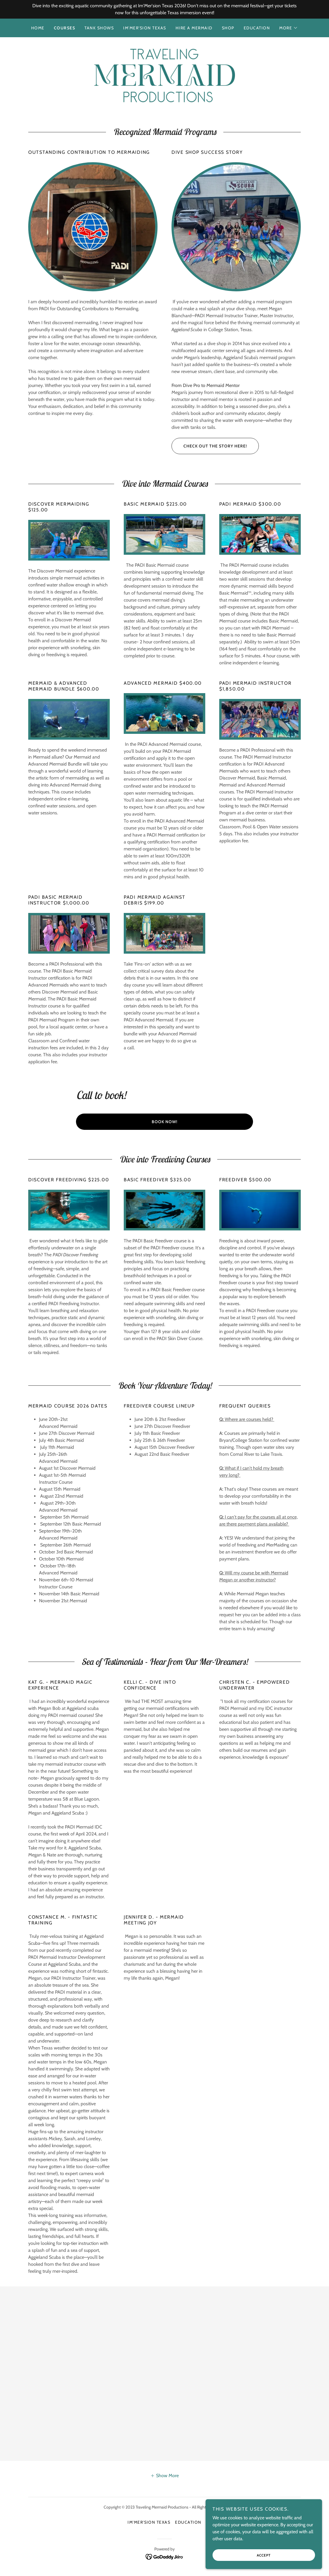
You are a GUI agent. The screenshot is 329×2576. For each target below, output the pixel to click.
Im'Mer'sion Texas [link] (144, 28)
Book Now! (164, 1121)
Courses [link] (64, 28)
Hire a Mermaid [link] (194, 28)
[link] (164, 75)
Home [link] (38, 28)
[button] (288, 27)
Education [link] (257, 28)
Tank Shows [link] (99, 28)
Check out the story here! (209, 446)
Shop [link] (228, 28)
